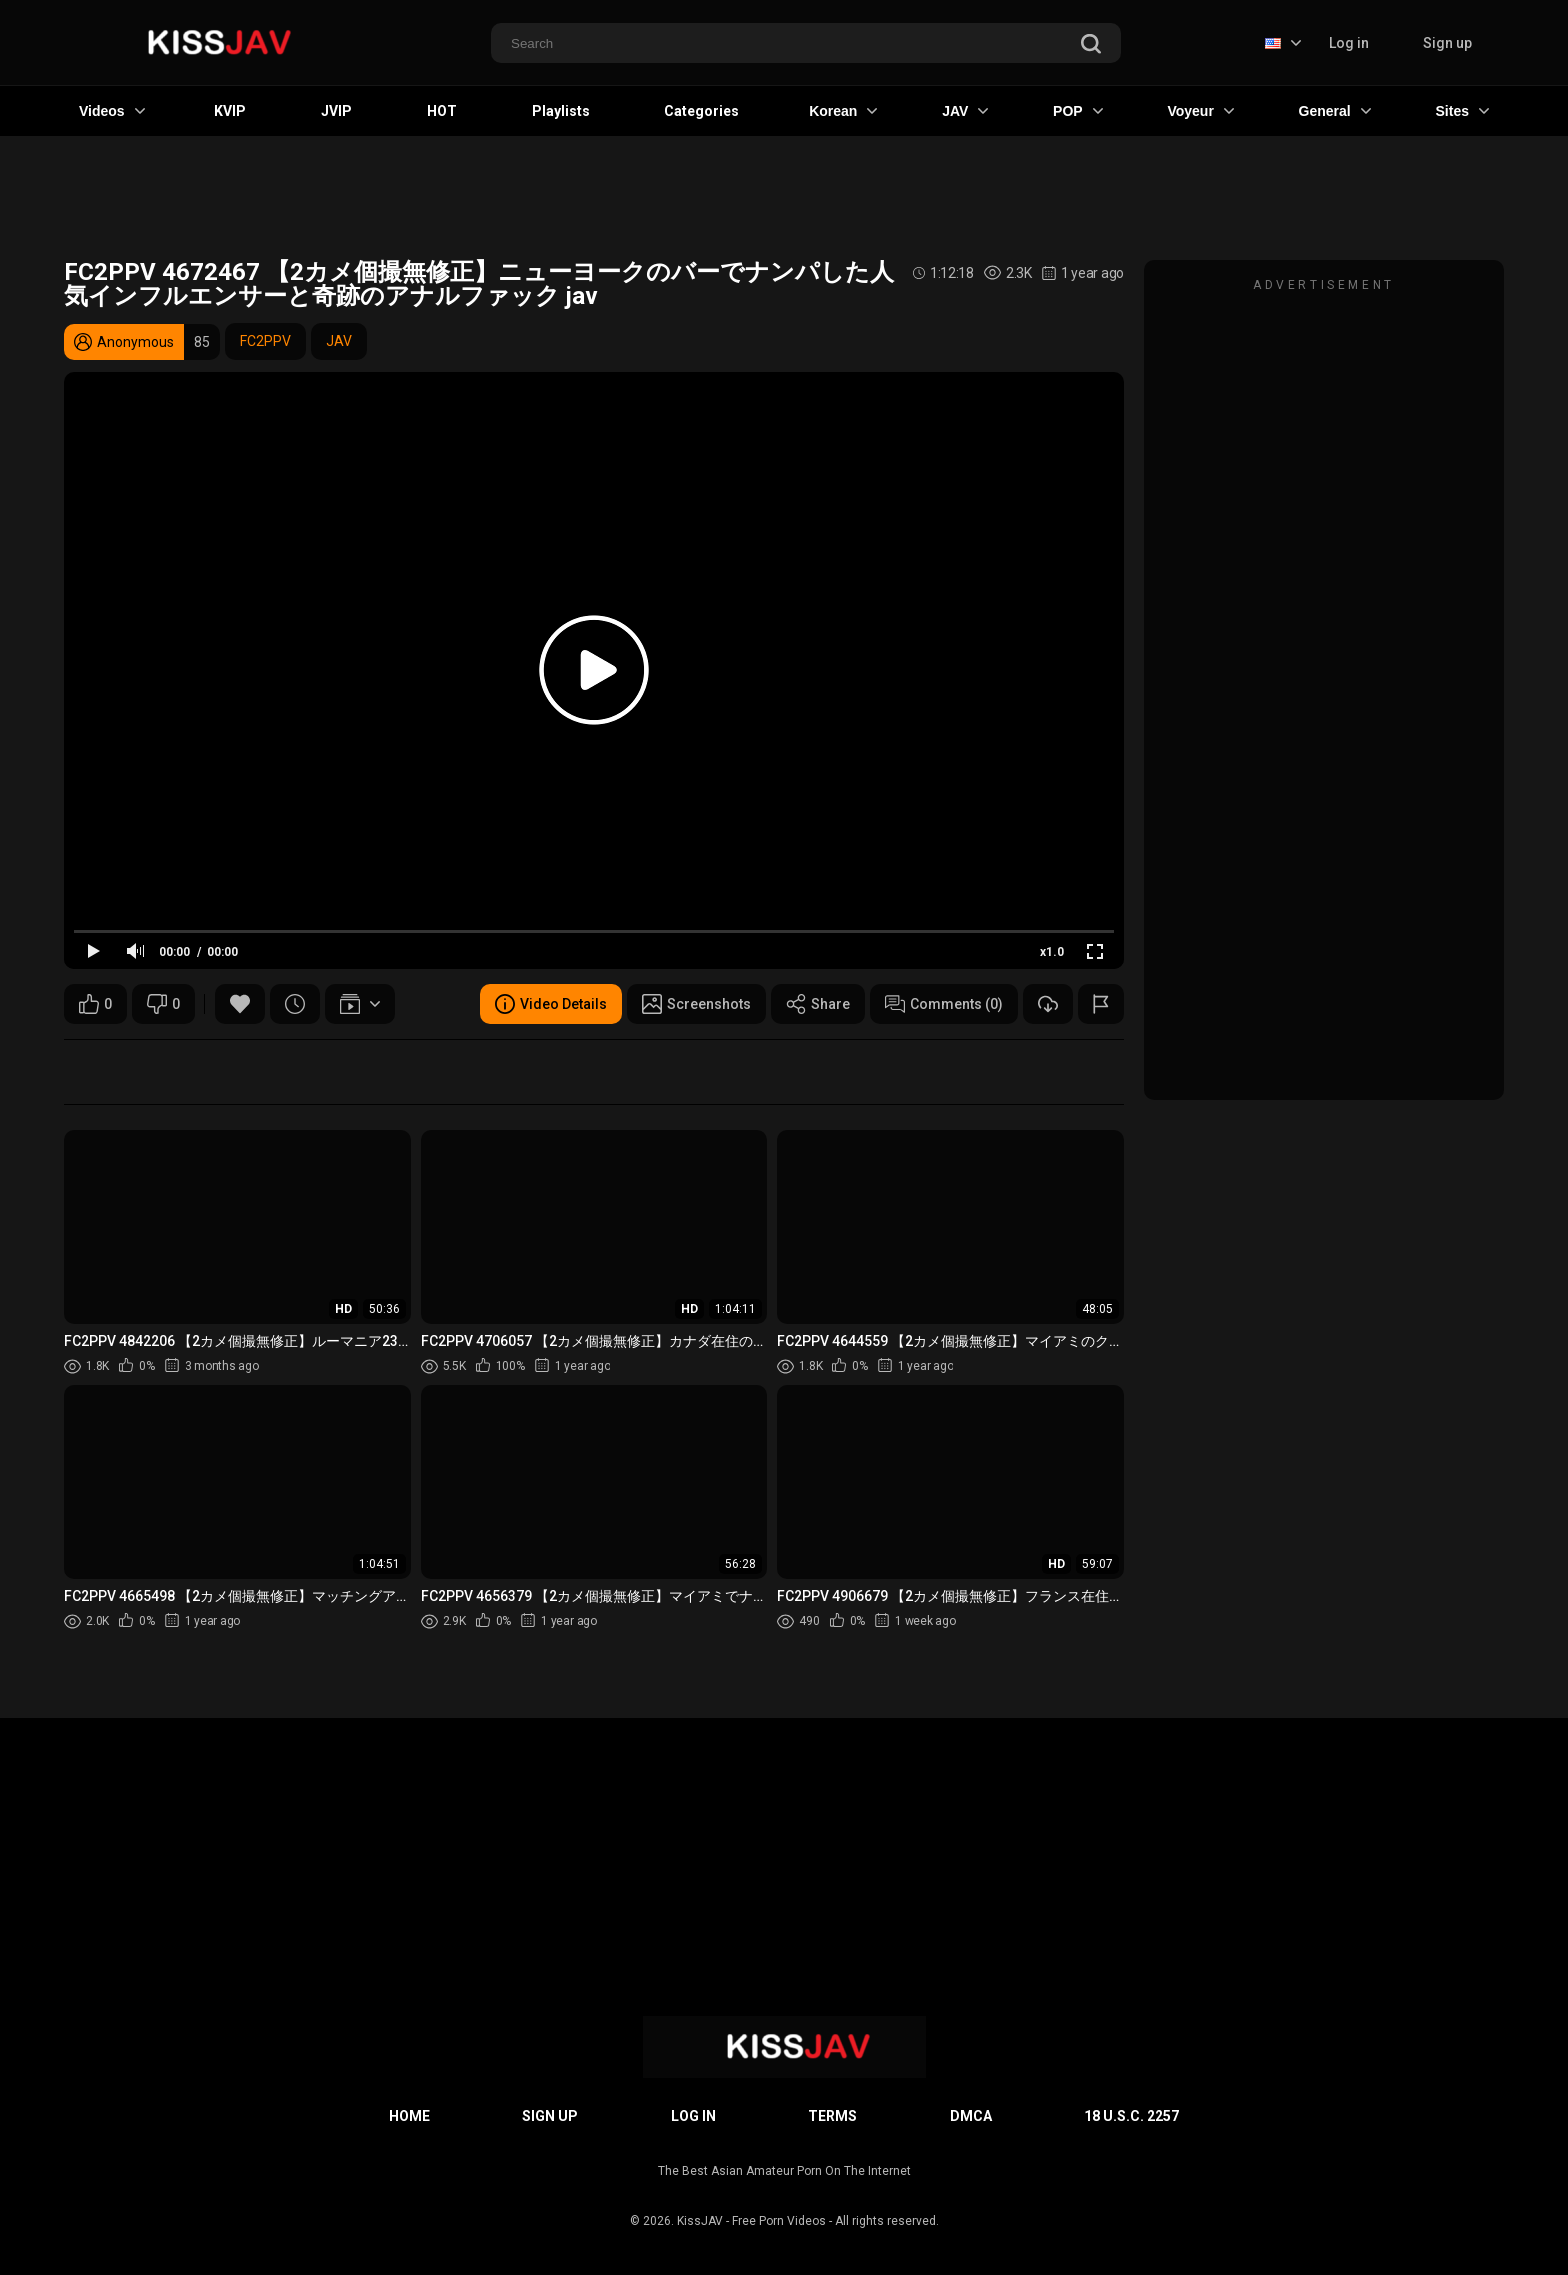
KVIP (230, 111)
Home (409, 2116)
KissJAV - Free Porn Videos (751, 2221)
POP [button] (1078, 111)
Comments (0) (944, 1004)
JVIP (336, 111)
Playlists (561, 111)
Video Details (551, 1004)
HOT (442, 111)
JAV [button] (965, 111)
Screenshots (696, 1004)
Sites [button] (1462, 111)
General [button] (1335, 111)
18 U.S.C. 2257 (1131, 2116)
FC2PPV (265, 341)
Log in (1349, 43)
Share (818, 1004)
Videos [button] (112, 111)
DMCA (971, 2116)
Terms (832, 2116)
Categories (701, 111)
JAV (339, 341)
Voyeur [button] (1200, 111)
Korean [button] (843, 111)
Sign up (1447, 43)
